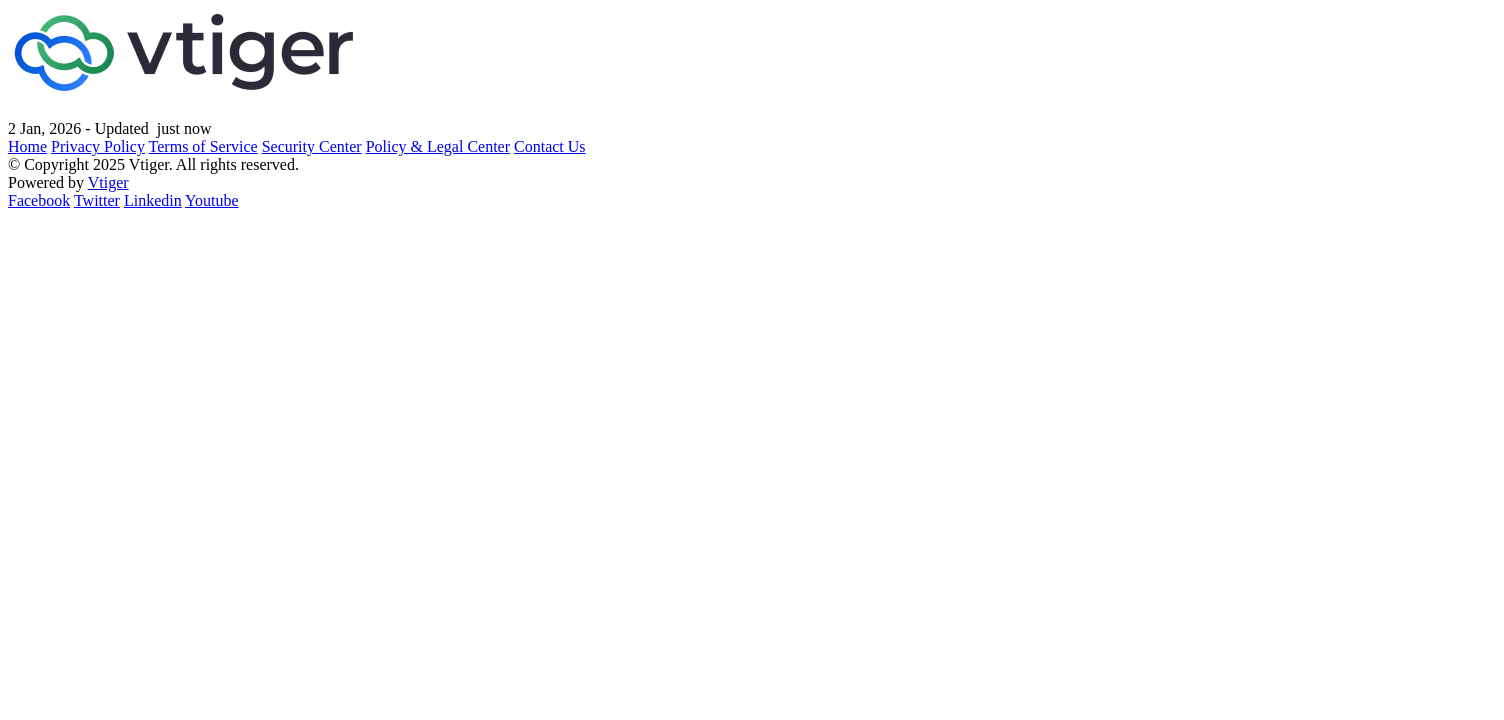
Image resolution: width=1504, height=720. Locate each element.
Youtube (212, 200)
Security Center (312, 146)
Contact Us (550, 146)
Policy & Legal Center (438, 146)
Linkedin (153, 200)
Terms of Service (203, 146)
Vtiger (108, 182)
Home (27, 146)
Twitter (97, 200)
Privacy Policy (98, 146)
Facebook (39, 200)
